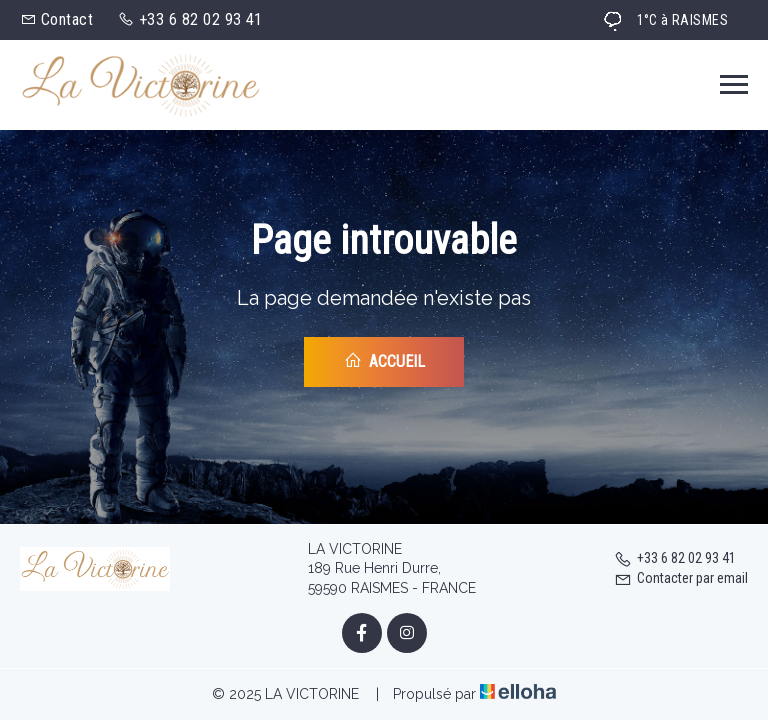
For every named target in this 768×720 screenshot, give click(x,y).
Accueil (384, 361)
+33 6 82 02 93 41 (675, 558)
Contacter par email (681, 578)
